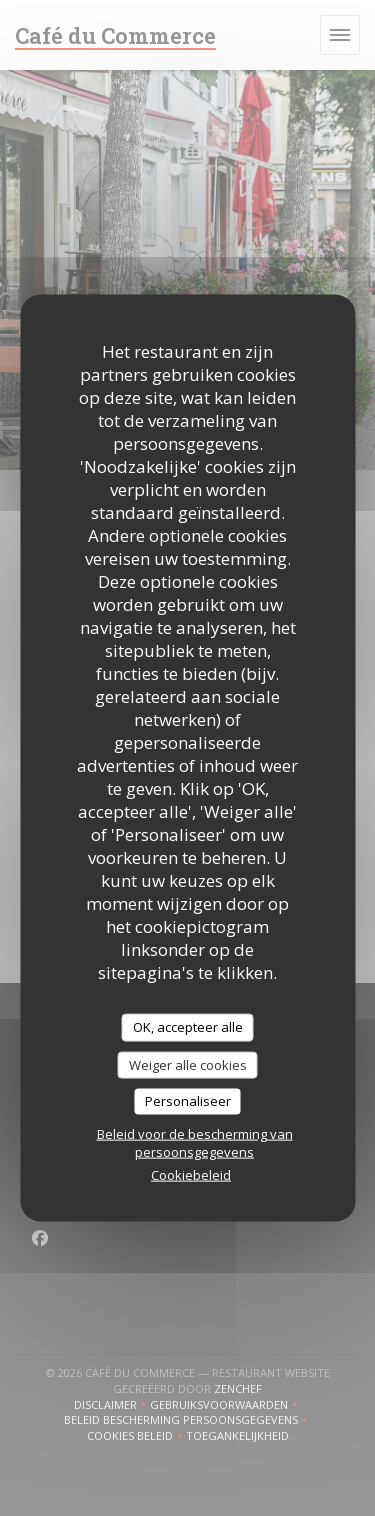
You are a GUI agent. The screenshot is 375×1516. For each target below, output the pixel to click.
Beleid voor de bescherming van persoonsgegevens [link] (195, 1142)
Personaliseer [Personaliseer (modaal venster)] (188, 1101)
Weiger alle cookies (188, 1064)
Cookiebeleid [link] (191, 1174)
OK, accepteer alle (188, 1027)
